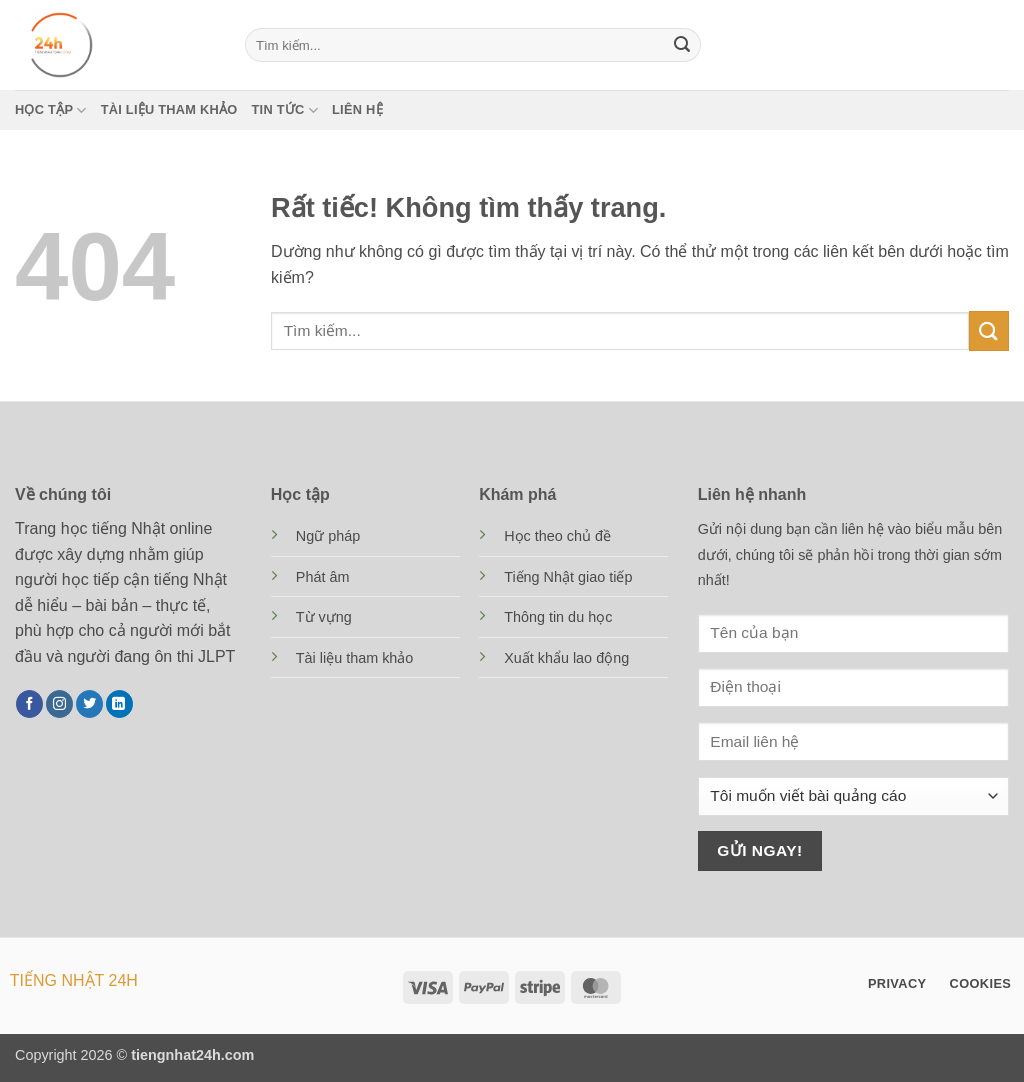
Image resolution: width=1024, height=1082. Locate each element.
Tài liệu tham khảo (169, 109)
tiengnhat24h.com (192, 1055)
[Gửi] (682, 45)
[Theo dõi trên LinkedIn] (119, 704)
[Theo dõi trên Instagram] (59, 704)
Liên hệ (357, 109)
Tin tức (285, 110)
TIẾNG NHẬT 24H (74, 980)
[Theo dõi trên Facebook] (29, 704)
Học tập (51, 110)
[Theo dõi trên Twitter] (89, 704)
